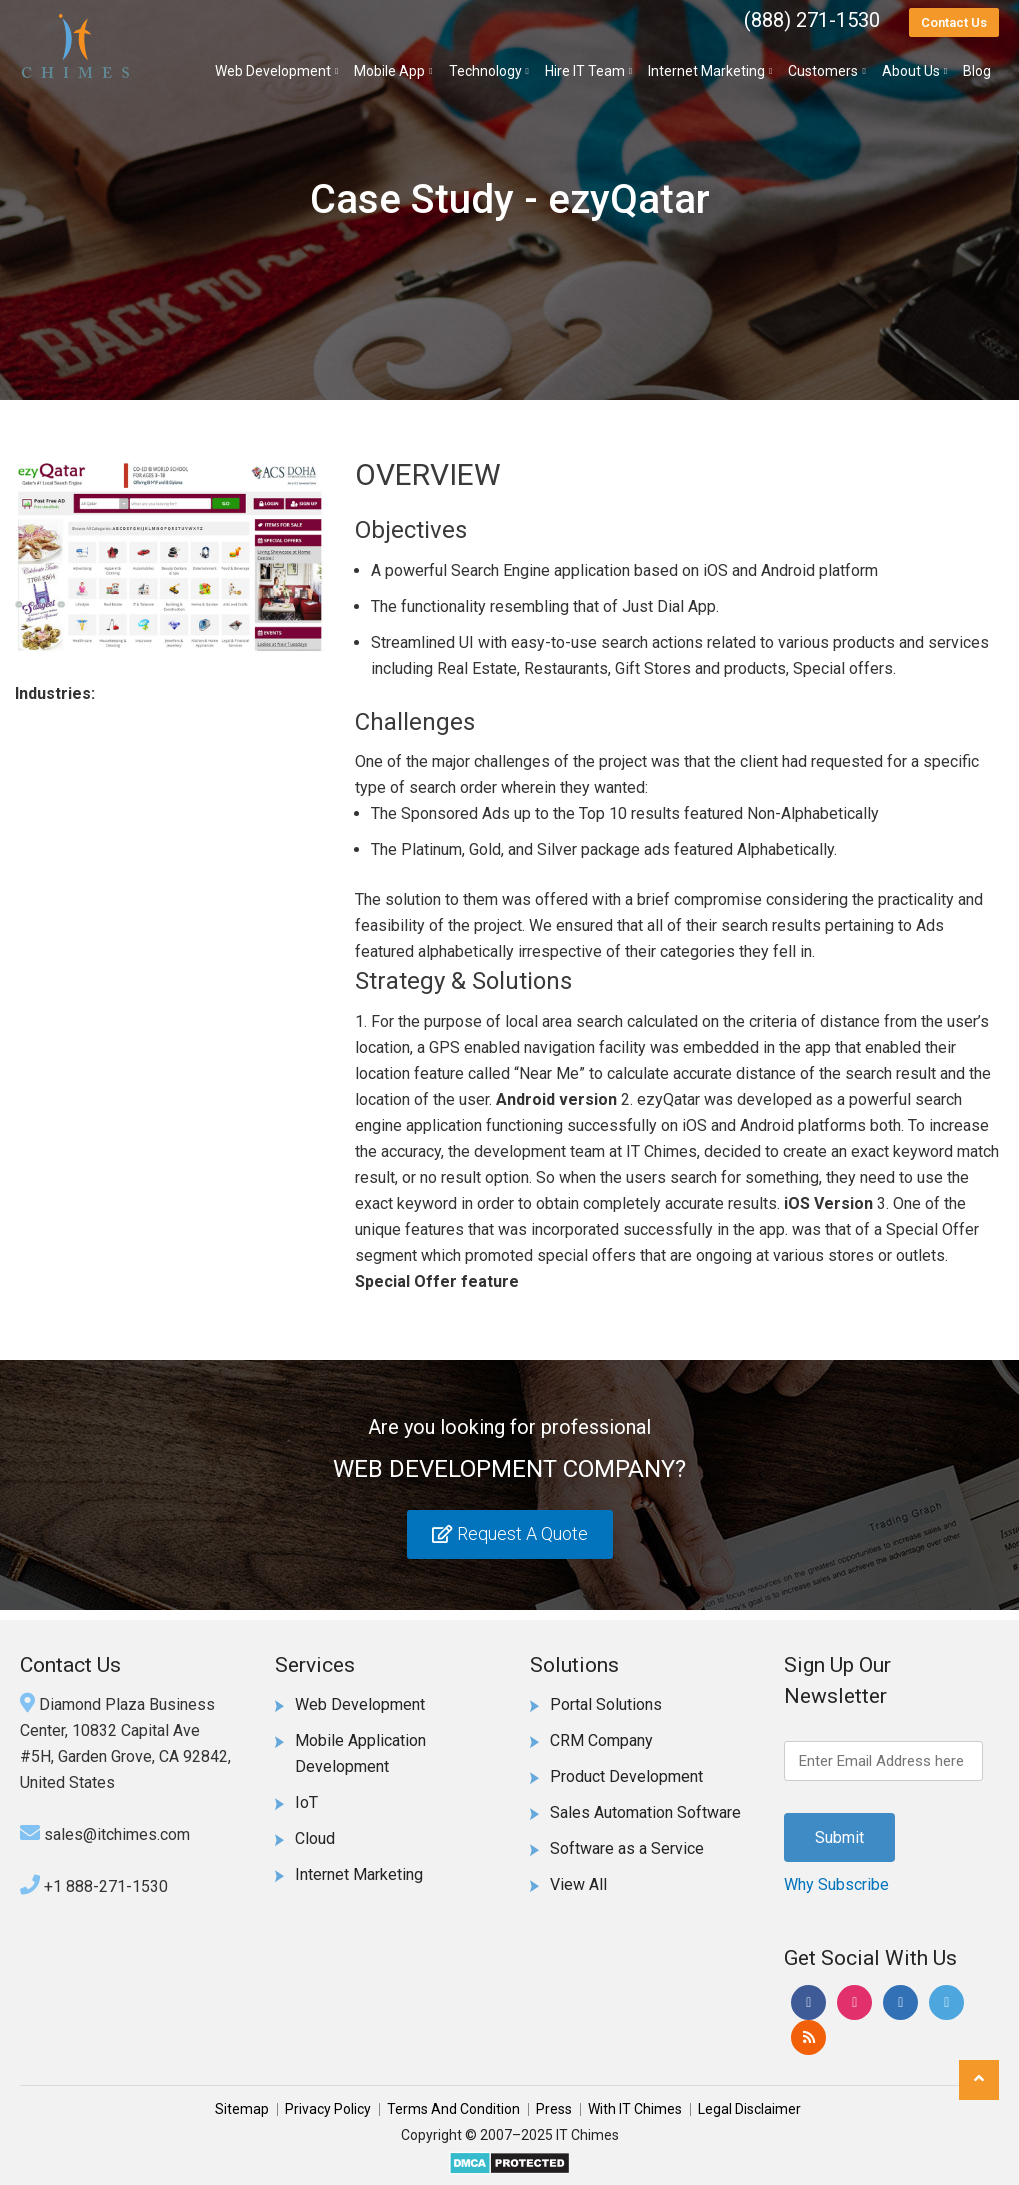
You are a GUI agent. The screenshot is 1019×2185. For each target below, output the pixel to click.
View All (578, 1884)
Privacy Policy (328, 2109)
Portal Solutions (606, 1704)
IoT (306, 1802)
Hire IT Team (585, 71)
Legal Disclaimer (749, 2109)
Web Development (273, 71)
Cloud (315, 1838)
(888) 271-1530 (812, 20)
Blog (977, 71)
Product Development (626, 1776)
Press (554, 2109)
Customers (823, 71)
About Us (911, 71)
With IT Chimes (635, 2109)
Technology (485, 71)
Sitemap (242, 2109)
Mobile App (389, 71)
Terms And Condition (453, 2109)
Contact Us (954, 22)
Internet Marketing (706, 71)
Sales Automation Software (645, 1812)
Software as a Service (627, 1848)
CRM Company (601, 1740)
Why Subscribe (836, 1884)
